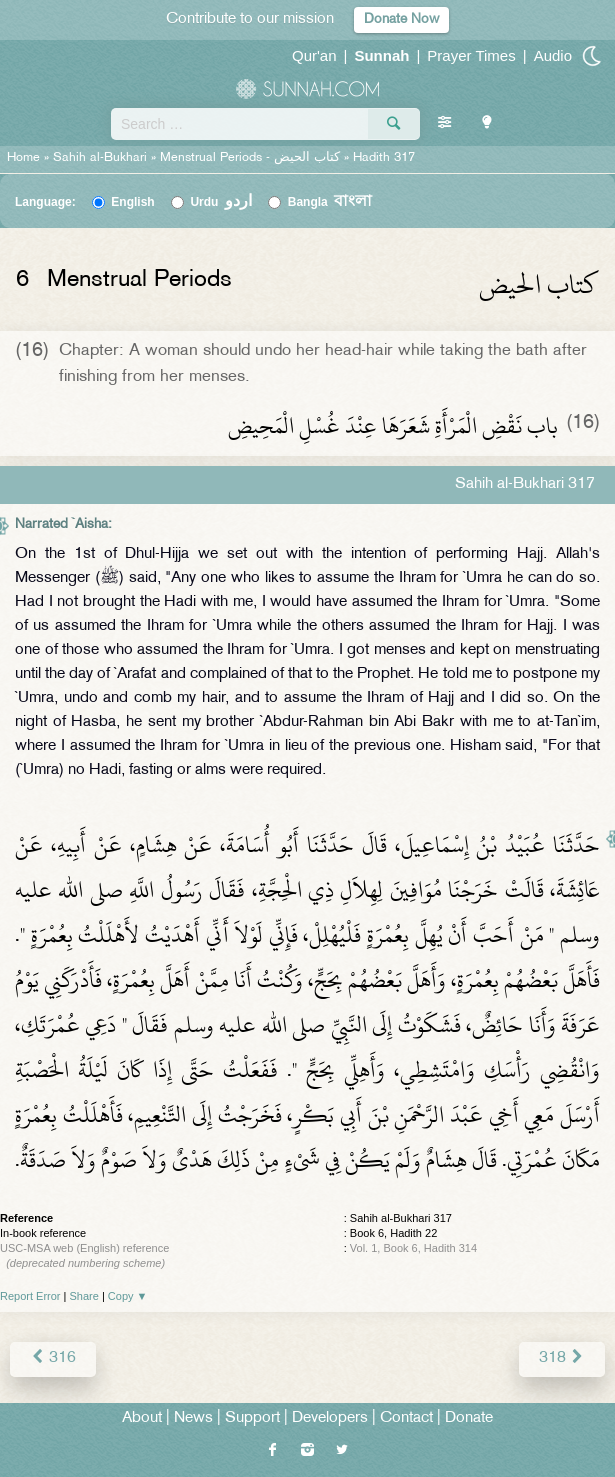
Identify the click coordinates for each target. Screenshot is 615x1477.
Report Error (30, 1296)
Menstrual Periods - (252, 158)
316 (53, 1358)
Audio (553, 55)
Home (23, 158)
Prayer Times (471, 55)
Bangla (330, 202)
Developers (330, 1418)
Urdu (221, 202)
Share (84, 1296)
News (193, 1418)
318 (562, 1358)
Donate (469, 1418)
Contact (406, 1418)
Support (252, 1418)
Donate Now (401, 19)
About (142, 1418)
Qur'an (314, 55)
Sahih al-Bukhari (100, 158)
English (132, 202)
